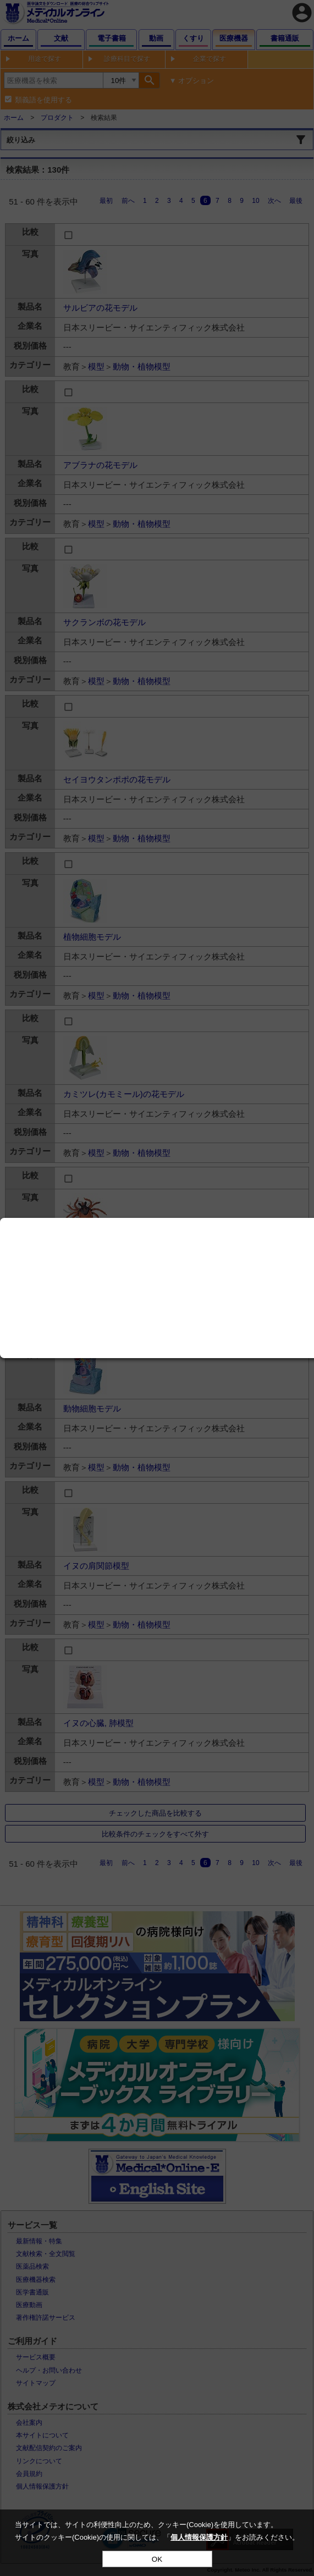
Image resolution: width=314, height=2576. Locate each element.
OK (157, 2559)
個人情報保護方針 (199, 2537)
